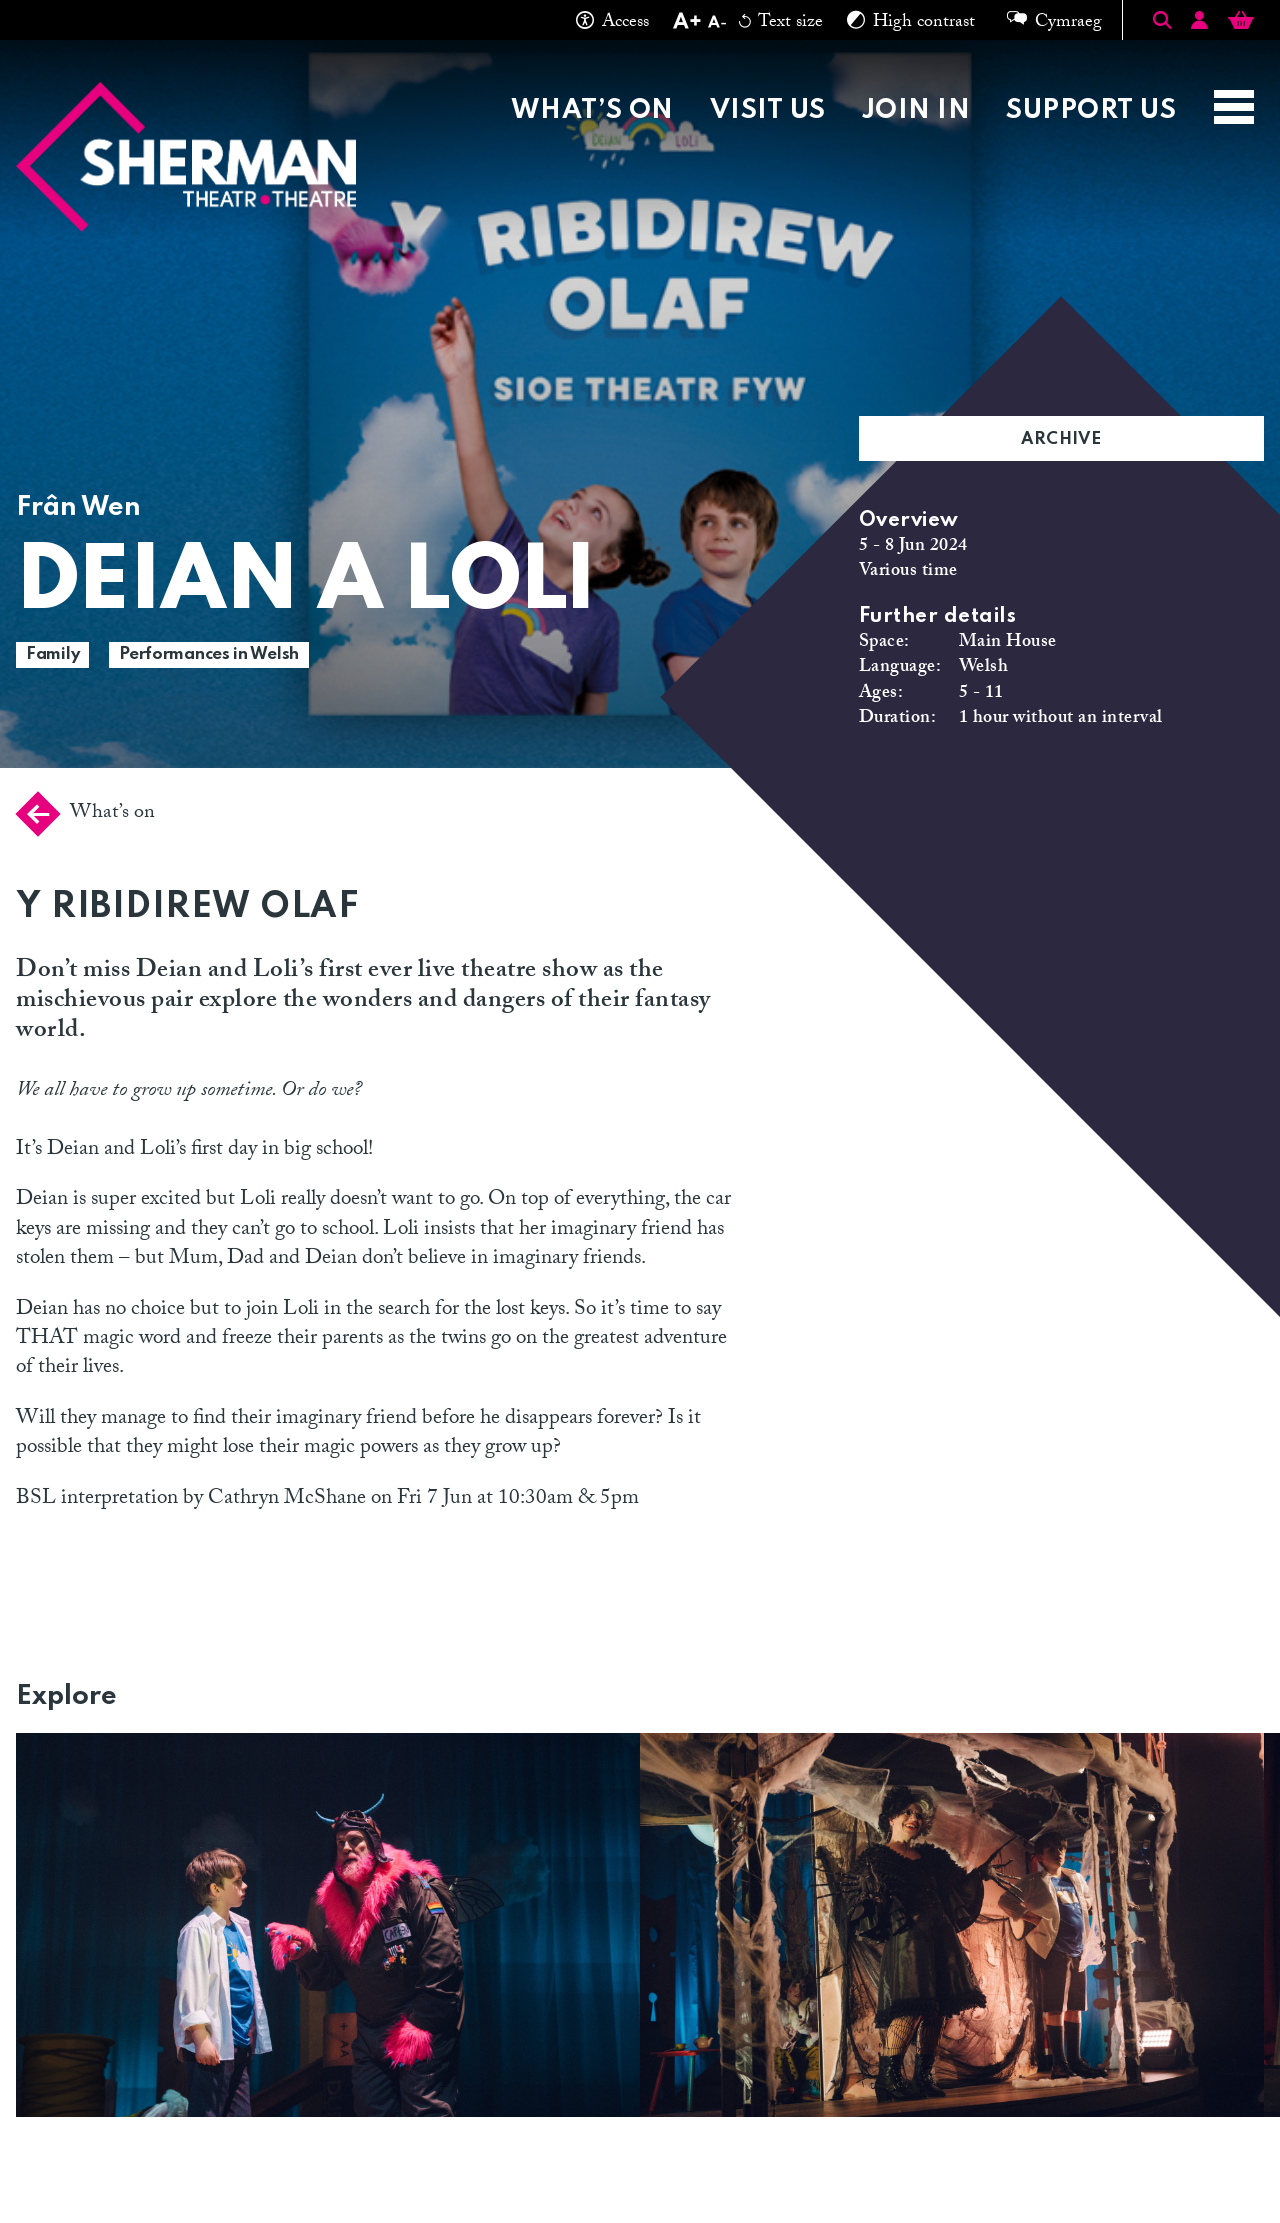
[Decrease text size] (717, 24)
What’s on (592, 110)
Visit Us (768, 110)
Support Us (1091, 110)
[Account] (1199, 23)
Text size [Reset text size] (781, 24)
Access (612, 24)
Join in (916, 110)
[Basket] (1241, 23)
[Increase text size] (686, 24)
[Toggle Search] (1162, 20)
